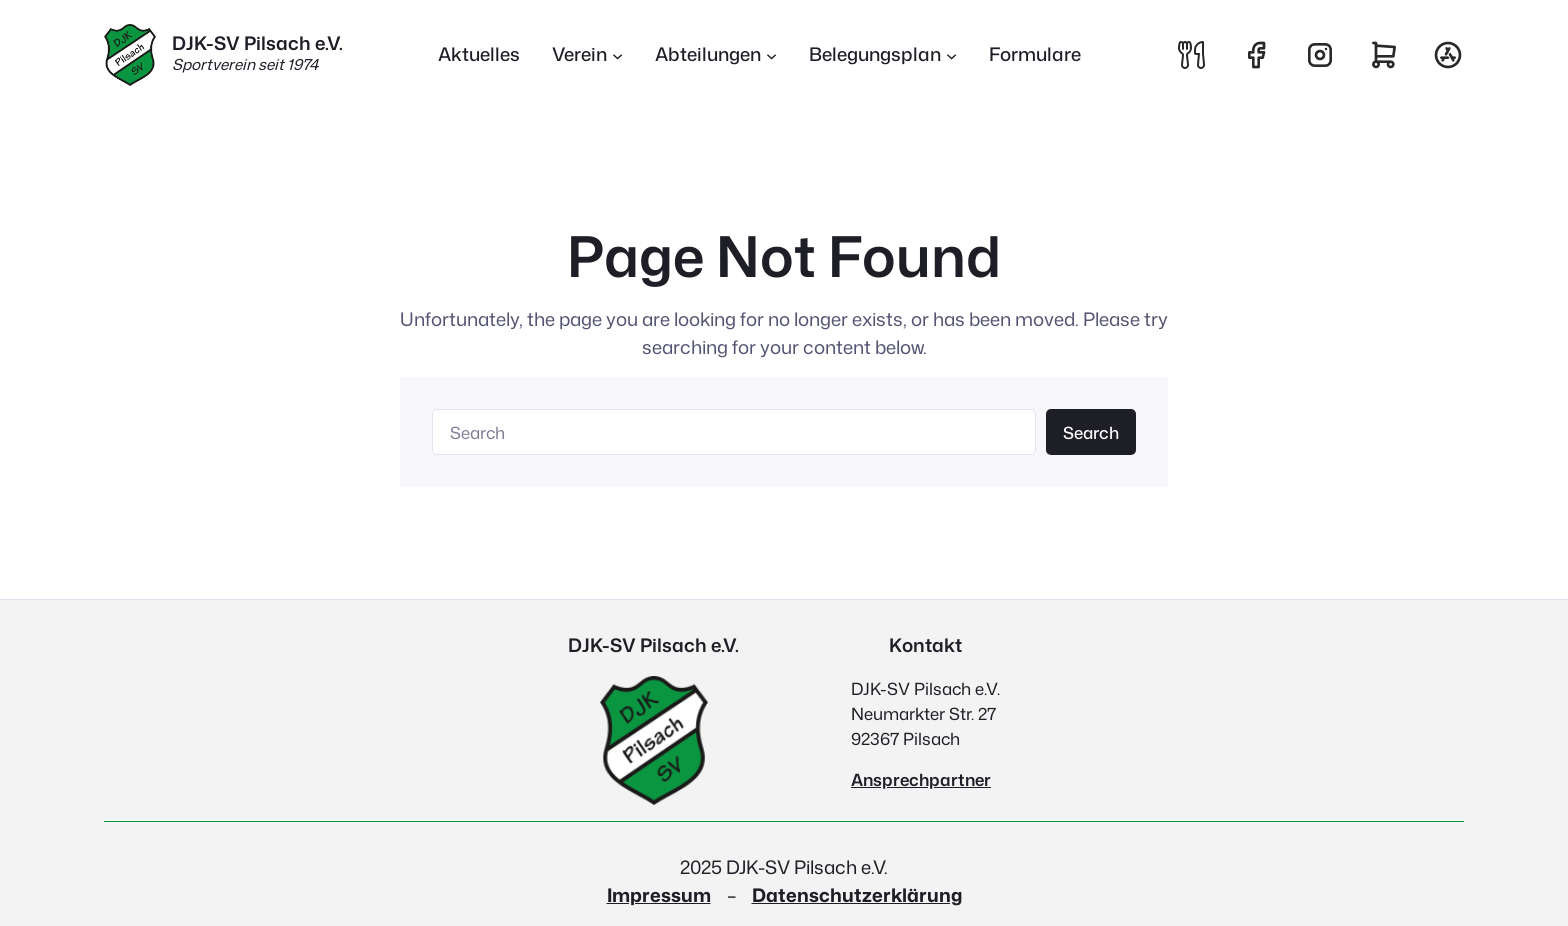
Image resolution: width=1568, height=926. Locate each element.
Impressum (659, 895)
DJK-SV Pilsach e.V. (257, 43)
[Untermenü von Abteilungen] (716, 55)
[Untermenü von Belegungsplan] (883, 55)
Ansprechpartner (921, 779)
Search (1091, 432)
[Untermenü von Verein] (587, 55)
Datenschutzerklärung (857, 895)
